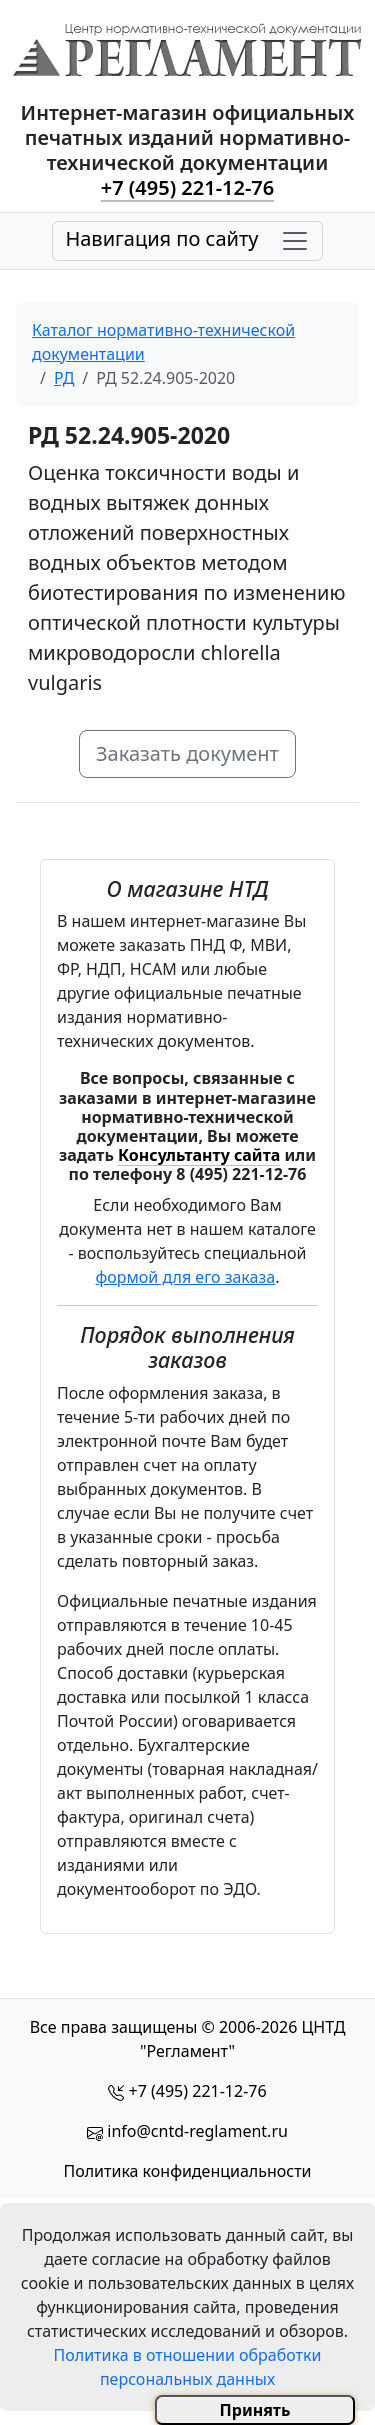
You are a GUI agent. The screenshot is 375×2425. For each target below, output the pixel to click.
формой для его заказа (186, 1277)
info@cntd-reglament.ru (197, 2131)
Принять (255, 2410)
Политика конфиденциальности (187, 2171)
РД (64, 378)
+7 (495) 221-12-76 (187, 187)
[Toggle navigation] (187, 241)
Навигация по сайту (161, 238)
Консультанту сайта (199, 1155)
